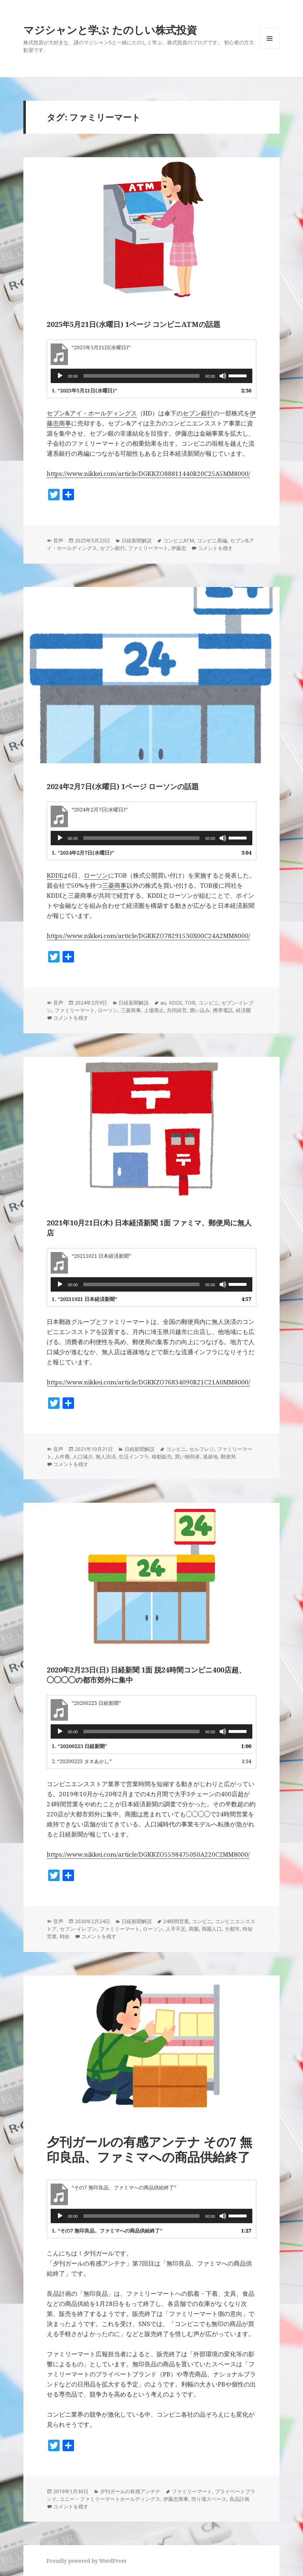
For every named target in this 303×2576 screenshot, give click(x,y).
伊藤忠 (178, 548)
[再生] (60, 375)
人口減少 (83, 1456)
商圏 (194, 1928)
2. (82, 1761)
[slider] (141, 376)
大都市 (232, 1928)
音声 (58, 540)
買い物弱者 (187, 1456)
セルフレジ (201, 1449)
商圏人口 (212, 1928)
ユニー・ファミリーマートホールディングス (110, 2498)
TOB (190, 1002)
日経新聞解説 (136, 540)
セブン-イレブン (78, 1928)
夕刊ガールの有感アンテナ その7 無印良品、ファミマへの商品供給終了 (149, 2149)
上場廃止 (154, 1010)
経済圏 (243, 1010)
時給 (65, 1936)
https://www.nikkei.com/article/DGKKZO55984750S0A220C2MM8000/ (148, 1854)
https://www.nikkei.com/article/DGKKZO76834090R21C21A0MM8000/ (148, 1382)
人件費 (62, 1456)
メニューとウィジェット (269, 48)
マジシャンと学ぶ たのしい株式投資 (110, 30)
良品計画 (239, 2498)
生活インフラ (134, 1456)
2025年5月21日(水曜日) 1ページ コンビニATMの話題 (133, 324)
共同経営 (177, 1010)
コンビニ (208, 1002)
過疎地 (210, 1456)
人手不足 (176, 1928)
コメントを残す (215, 548)
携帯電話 (223, 1010)
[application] (152, 376)
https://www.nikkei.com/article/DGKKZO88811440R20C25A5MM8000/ (148, 473)
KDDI (54, 875)
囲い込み (200, 1010)
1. (84, 390)
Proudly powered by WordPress (87, 2560)
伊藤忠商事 (175, 2498)
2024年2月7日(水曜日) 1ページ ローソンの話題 (123, 786)
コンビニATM (178, 540)
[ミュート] (222, 375)
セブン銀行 (198, 413)
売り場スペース (208, 2498)
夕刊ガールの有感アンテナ (130, 2491)
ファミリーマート (148, 548)
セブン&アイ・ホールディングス (92, 413)
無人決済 (106, 1456)
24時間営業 (176, 1921)
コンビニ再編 (212, 540)
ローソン (96, 875)
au (163, 1002)
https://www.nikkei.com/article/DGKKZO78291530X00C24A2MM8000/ (148, 936)
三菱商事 (114, 885)
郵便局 (228, 1456)
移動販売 (162, 1456)
